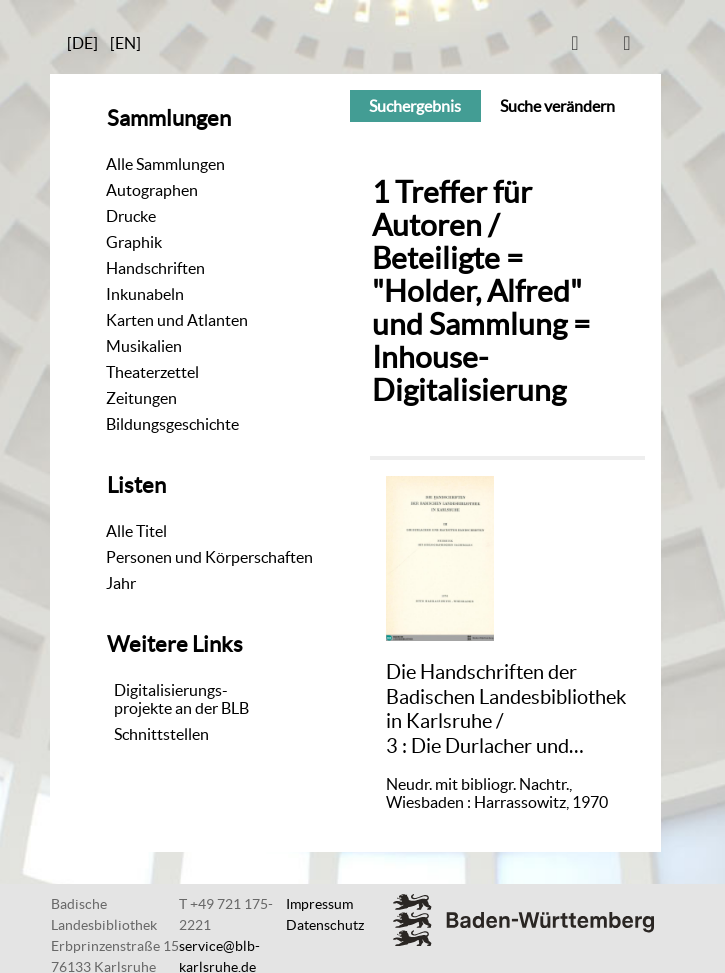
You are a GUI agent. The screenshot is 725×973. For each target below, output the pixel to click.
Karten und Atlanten (177, 320)
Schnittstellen (161, 734)
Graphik (134, 242)
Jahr (121, 583)
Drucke (131, 216)
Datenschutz (325, 925)
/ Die (506, 709)
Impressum (319, 904)
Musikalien (144, 346)
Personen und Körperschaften (209, 557)
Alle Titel (136, 531)
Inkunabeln (145, 294)
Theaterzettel (152, 372)
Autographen (152, 190)
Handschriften (155, 268)
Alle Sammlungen (165, 164)
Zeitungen (141, 398)
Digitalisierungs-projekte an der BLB (181, 699)
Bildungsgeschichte (172, 424)
